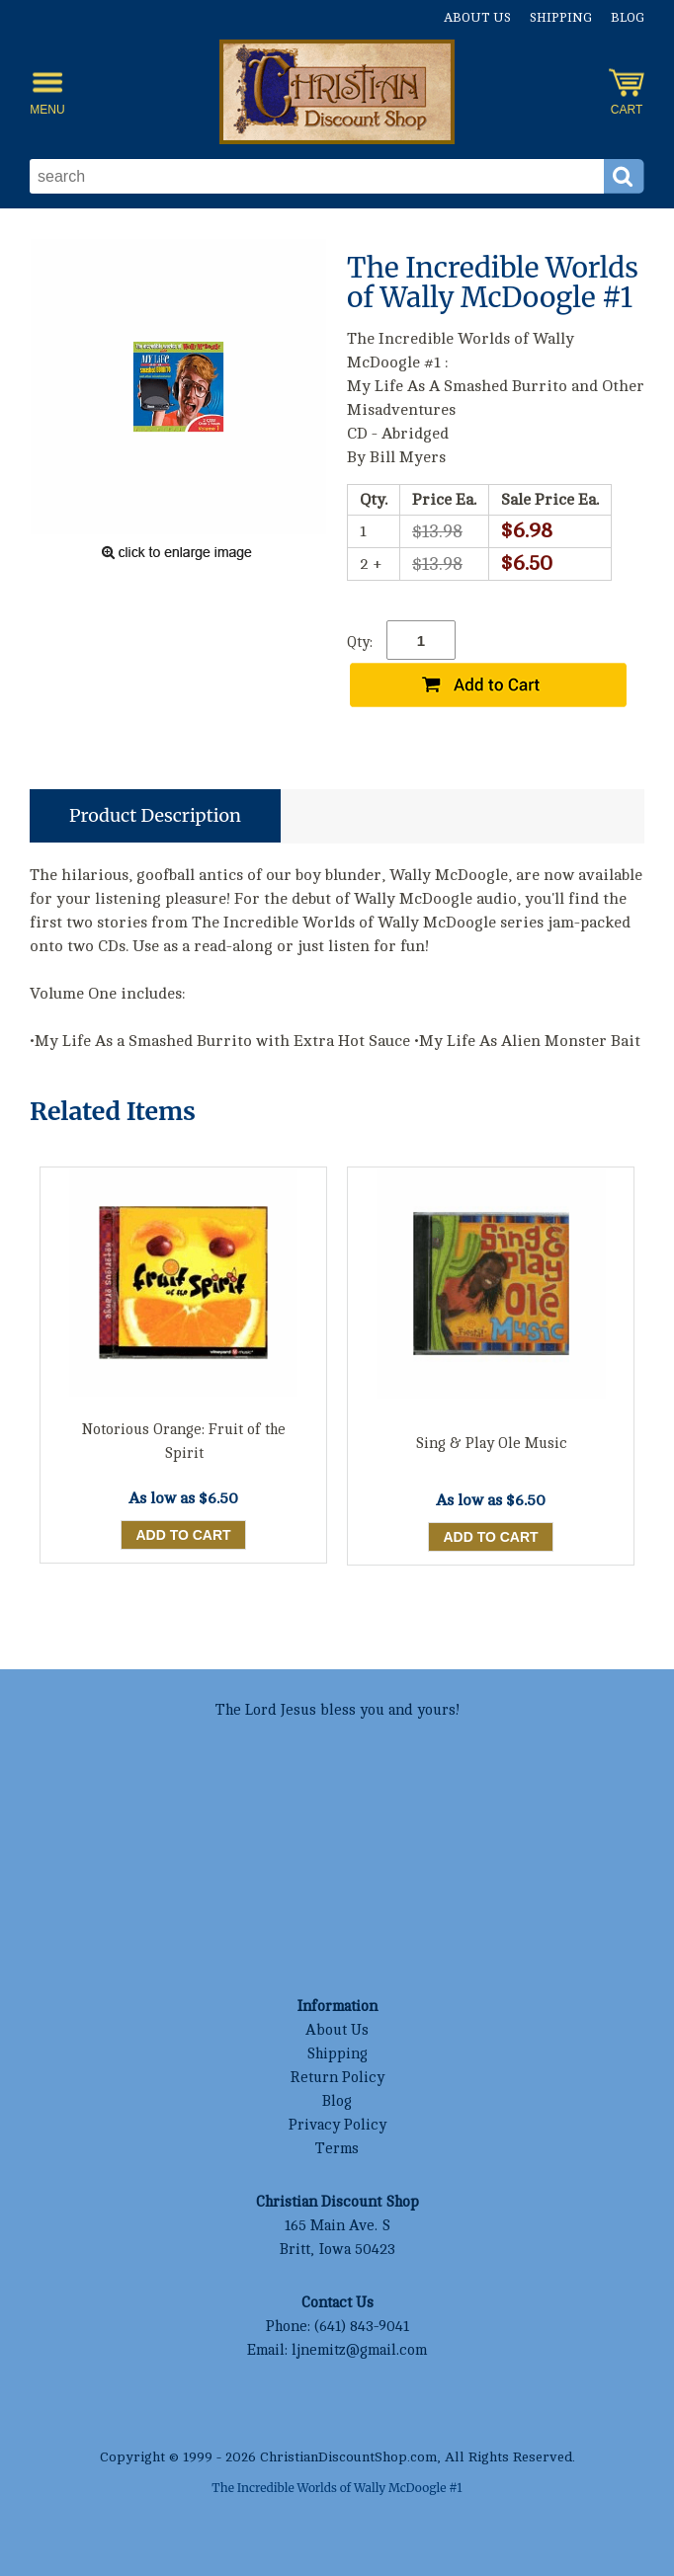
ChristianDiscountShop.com (348, 2457)
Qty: (360, 642)
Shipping (561, 18)
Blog (627, 18)
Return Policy (337, 2077)
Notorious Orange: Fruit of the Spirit (184, 1441)
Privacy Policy (337, 2125)
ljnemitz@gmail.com (359, 2350)
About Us (477, 18)
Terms (337, 2148)
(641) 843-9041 (361, 2326)
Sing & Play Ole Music (491, 1443)
